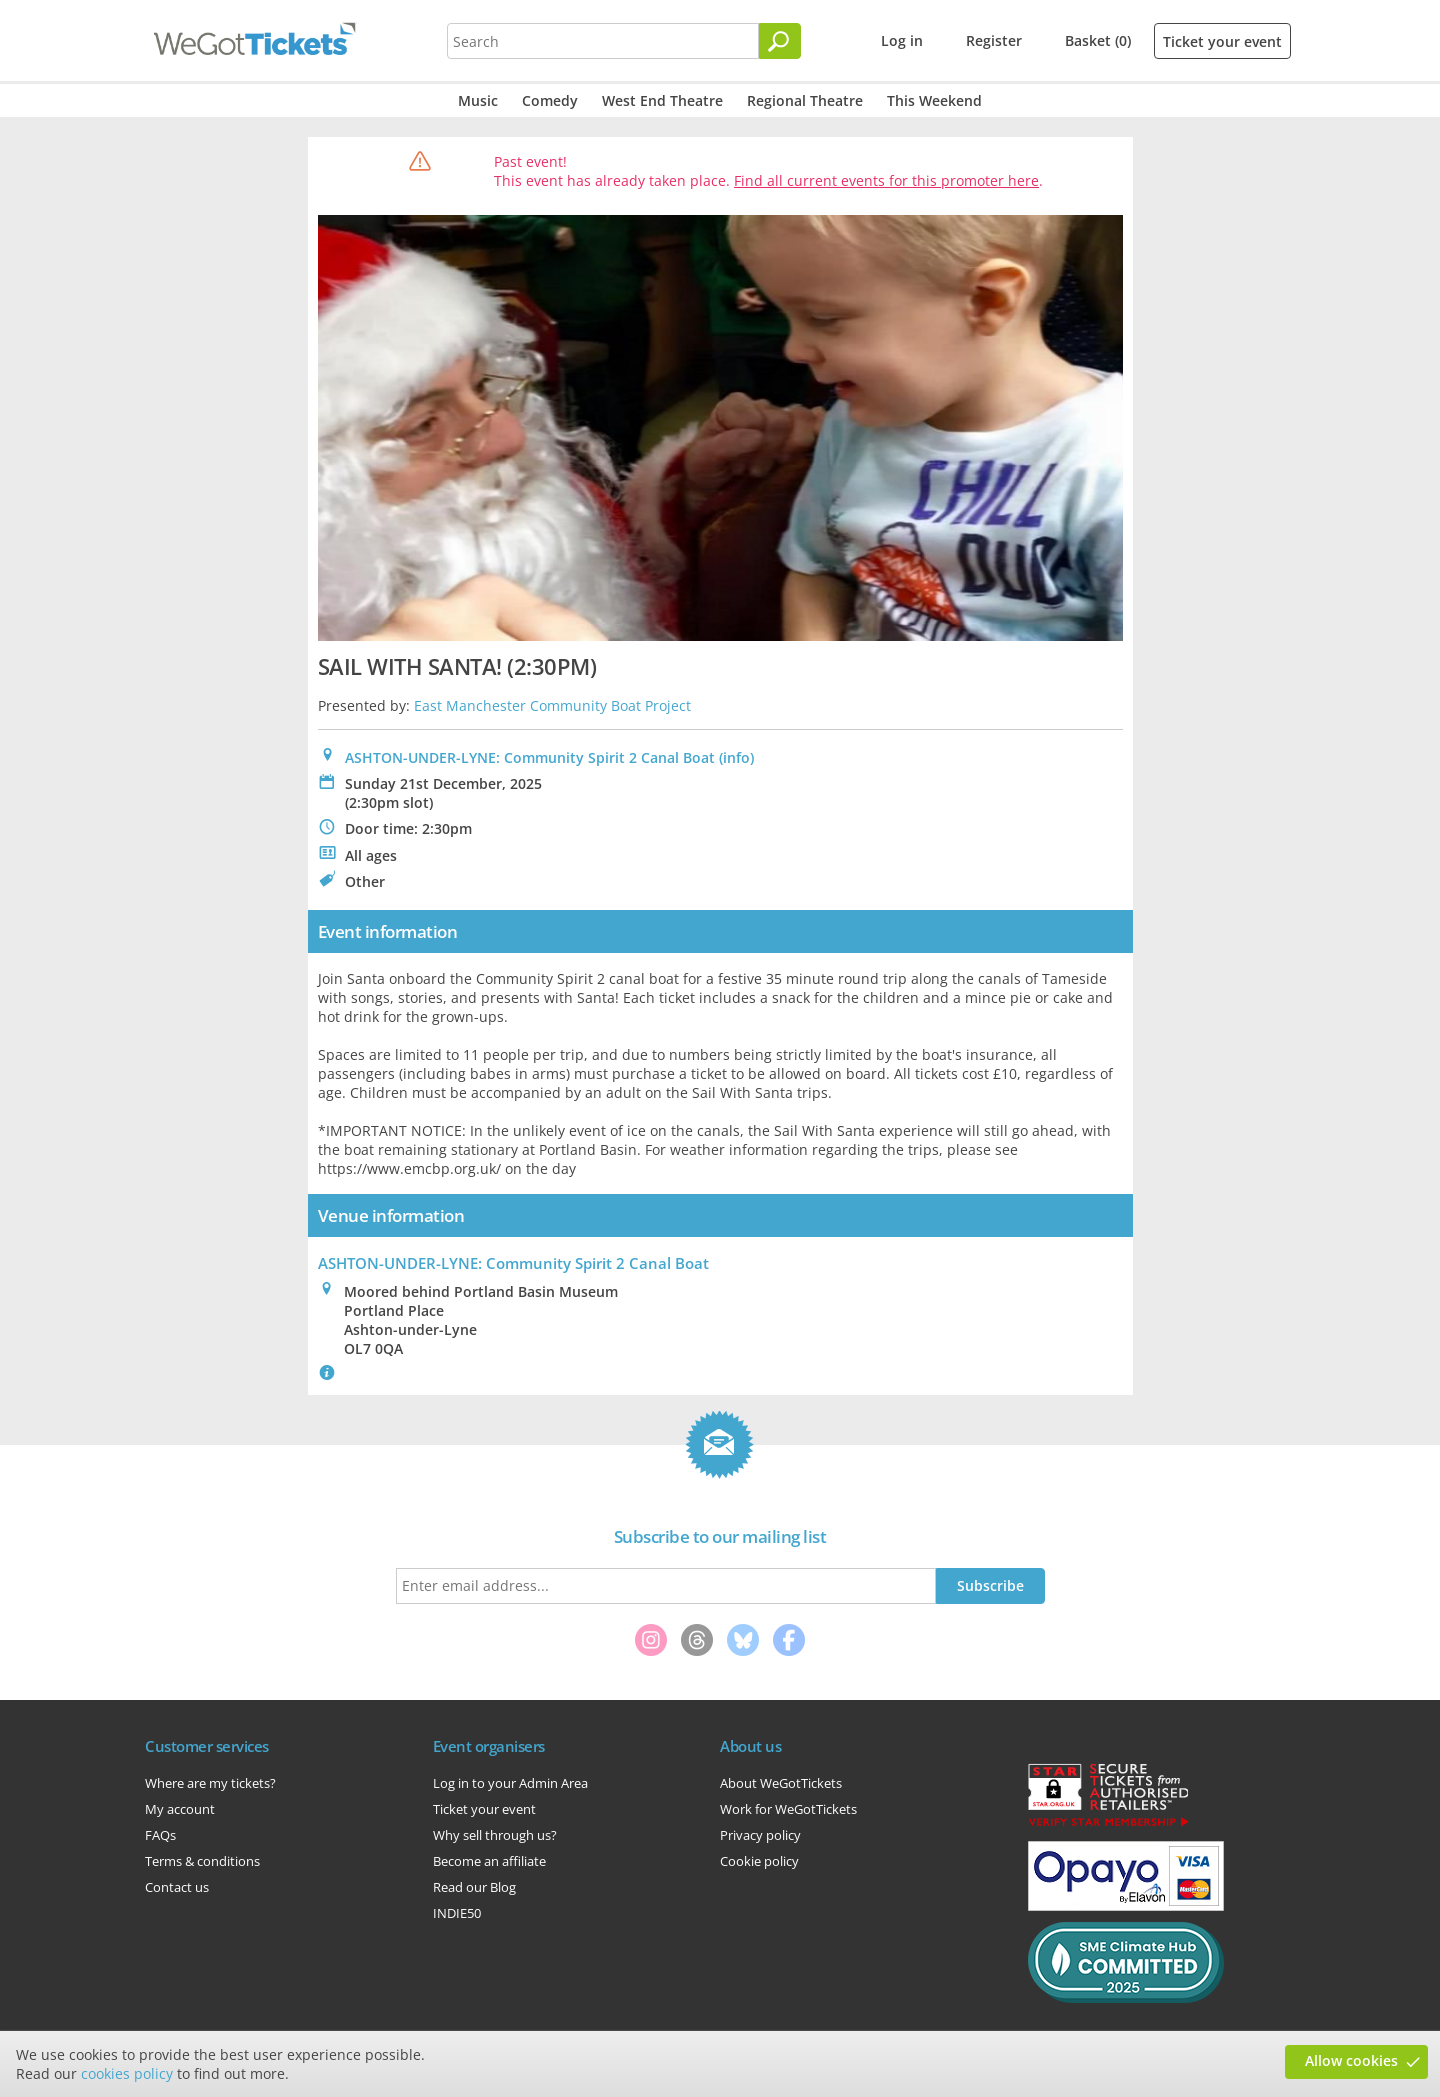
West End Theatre (662, 100)
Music (478, 100)
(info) (736, 757)
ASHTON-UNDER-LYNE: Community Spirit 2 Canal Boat (530, 757)
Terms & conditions (202, 1861)
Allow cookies (1351, 2060)
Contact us (177, 1887)
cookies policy (127, 2073)
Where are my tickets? (210, 1783)
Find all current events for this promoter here (886, 180)
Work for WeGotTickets (788, 1809)
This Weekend (934, 100)
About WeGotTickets (781, 1783)
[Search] (780, 41)
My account (180, 1809)
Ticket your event (1222, 41)
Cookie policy (759, 1861)
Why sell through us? (495, 1835)
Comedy (550, 100)
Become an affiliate (489, 1861)
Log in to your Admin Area (510, 1783)
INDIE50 (457, 1913)
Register (994, 40)
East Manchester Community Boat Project (552, 705)
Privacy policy (760, 1835)
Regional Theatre (805, 100)
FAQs (160, 1835)
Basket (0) (1098, 40)
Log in (902, 40)
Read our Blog (474, 1887)
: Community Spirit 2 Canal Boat (513, 1263)
